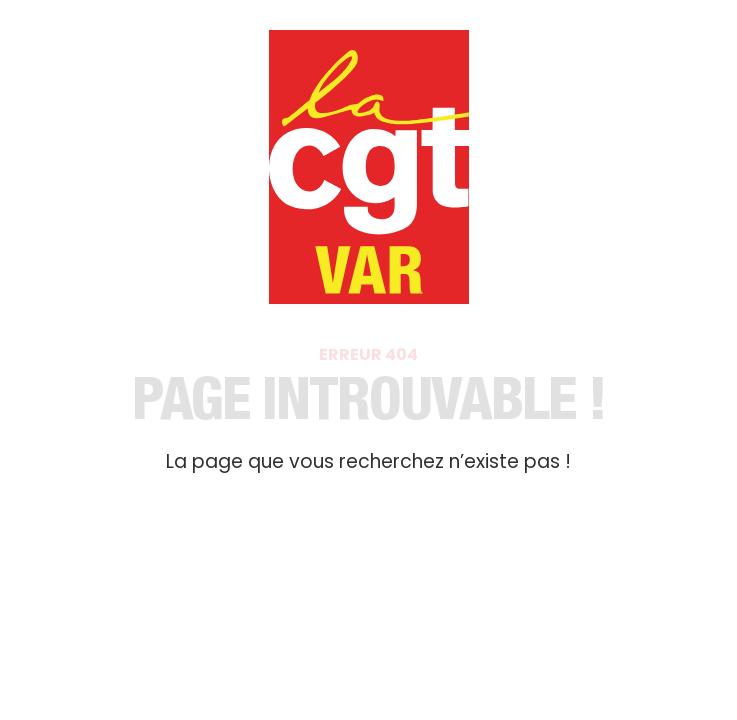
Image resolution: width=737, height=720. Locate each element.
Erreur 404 (368, 354)
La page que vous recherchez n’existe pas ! (368, 461)
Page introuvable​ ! (369, 406)
